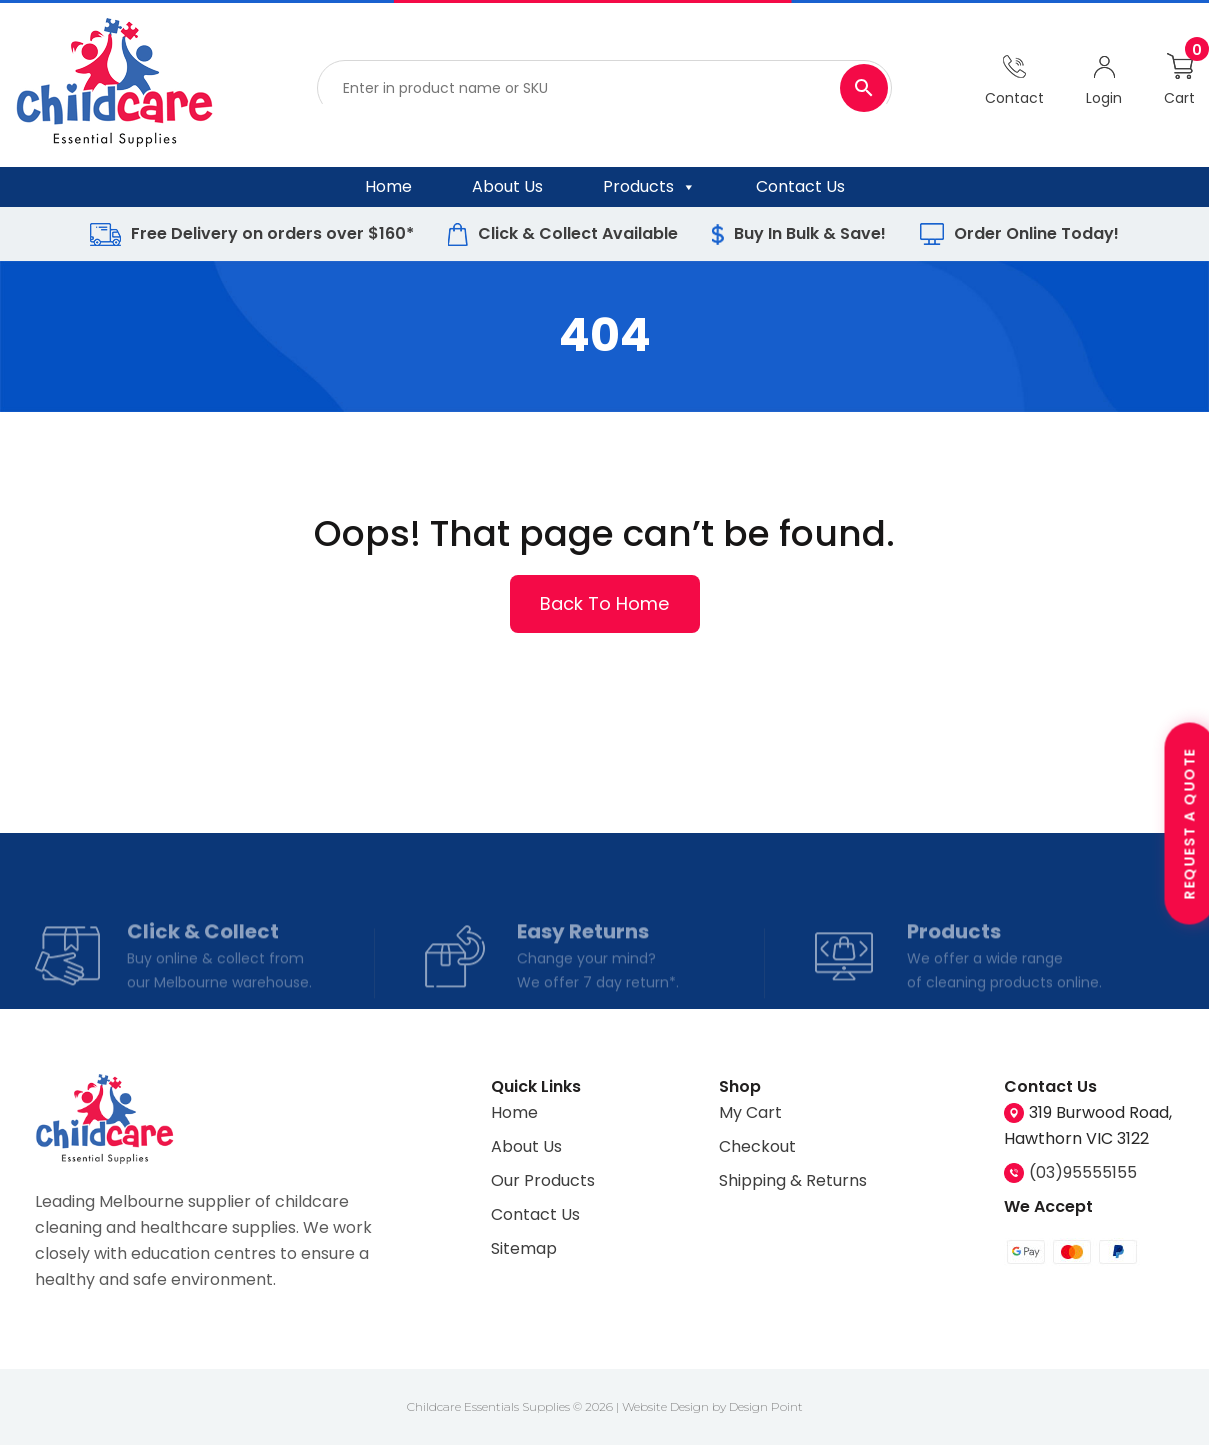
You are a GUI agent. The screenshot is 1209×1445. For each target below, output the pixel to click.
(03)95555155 (1083, 1172)
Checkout (757, 1146)
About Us (507, 186)
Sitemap (524, 1248)
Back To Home (605, 603)
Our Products (543, 1180)
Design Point (766, 1406)
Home (388, 186)
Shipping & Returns (793, 1180)
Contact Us (800, 186)
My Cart (750, 1112)
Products (649, 187)
